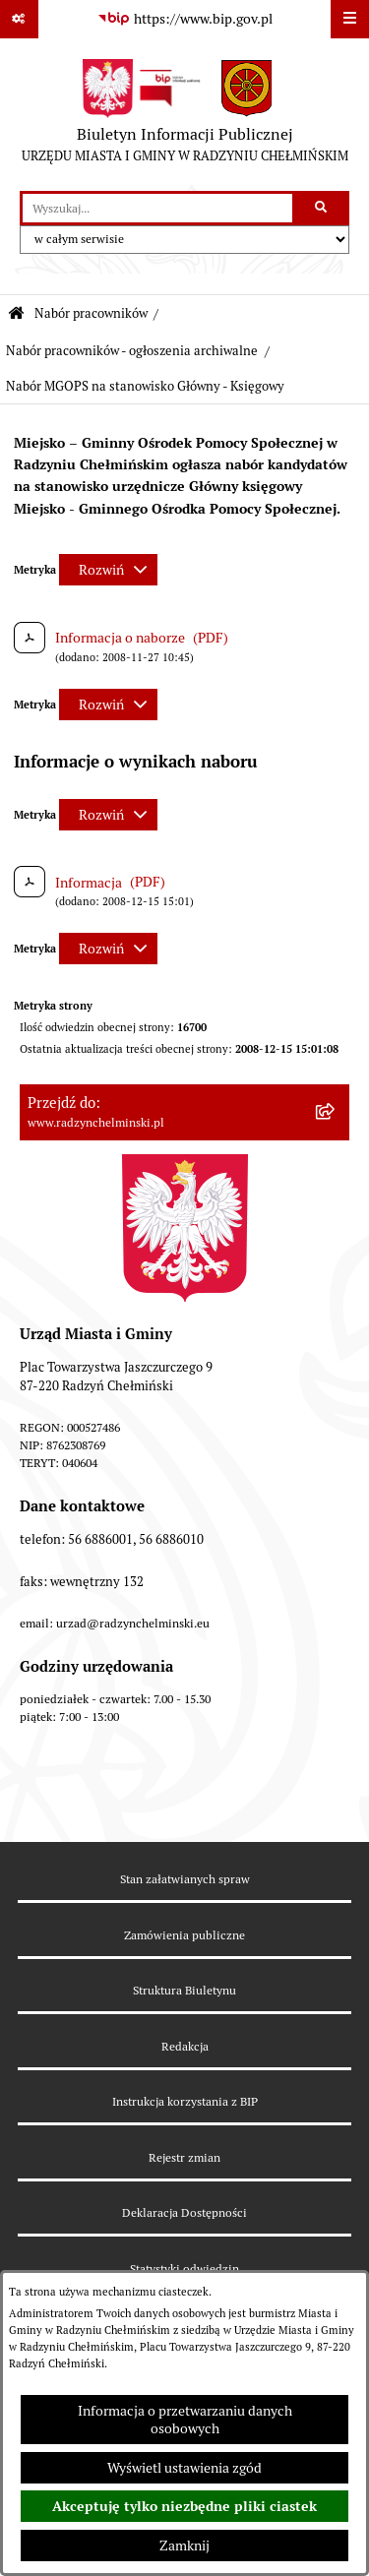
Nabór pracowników (91, 313)
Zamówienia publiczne (184, 1935)
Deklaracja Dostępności (184, 2212)
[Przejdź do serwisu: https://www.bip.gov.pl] (185, 19)
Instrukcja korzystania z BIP (185, 2101)
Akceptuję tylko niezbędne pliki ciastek (184, 2506)
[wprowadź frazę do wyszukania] (157, 208)
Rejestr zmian (184, 2157)
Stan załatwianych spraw (185, 1878)
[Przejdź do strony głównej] (185, 115)
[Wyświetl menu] (350, 19)
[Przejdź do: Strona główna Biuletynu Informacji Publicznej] (16, 314)
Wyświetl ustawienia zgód (184, 2468)
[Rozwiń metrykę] (108, 569)
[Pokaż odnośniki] (19, 19)
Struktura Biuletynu (184, 1990)
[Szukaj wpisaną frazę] (322, 208)
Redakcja (185, 2046)
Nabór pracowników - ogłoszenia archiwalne (132, 350)
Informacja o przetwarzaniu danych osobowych (185, 2419)
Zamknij (184, 2545)
